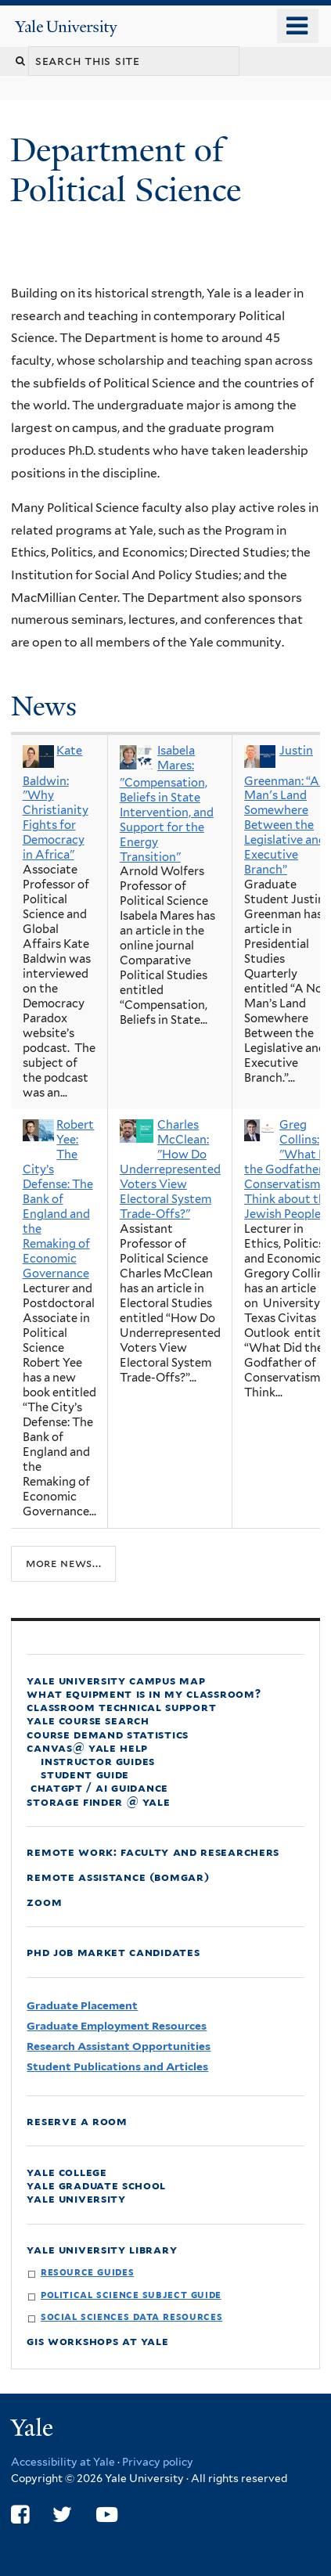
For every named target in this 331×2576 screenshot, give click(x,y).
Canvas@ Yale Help (87, 1747)
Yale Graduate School (96, 2185)
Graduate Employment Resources (117, 2025)
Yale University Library (102, 2249)
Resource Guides (87, 2272)
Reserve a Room (77, 2120)
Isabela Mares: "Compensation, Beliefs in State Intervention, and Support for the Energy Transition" (167, 803)
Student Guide (85, 1774)
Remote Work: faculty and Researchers (153, 1851)
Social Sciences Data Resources (131, 2316)
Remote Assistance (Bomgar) (118, 1876)
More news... (63, 1563)
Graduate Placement (82, 2005)
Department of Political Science (130, 169)
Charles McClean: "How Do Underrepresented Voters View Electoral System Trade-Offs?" (170, 1169)
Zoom (44, 1901)
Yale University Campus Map (116, 1680)
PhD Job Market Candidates (113, 1951)
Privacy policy (157, 2461)
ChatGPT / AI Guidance (97, 1787)
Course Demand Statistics (108, 1734)
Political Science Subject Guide (131, 2294)
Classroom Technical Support (121, 1706)
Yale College (66, 2171)
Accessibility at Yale (63, 2461)
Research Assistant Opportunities (118, 2046)
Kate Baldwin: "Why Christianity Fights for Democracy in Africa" (55, 803)
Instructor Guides (98, 1760)
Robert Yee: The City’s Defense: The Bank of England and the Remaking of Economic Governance (59, 1199)
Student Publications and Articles (117, 2066)
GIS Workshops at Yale (97, 2340)
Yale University (76, 2198)
